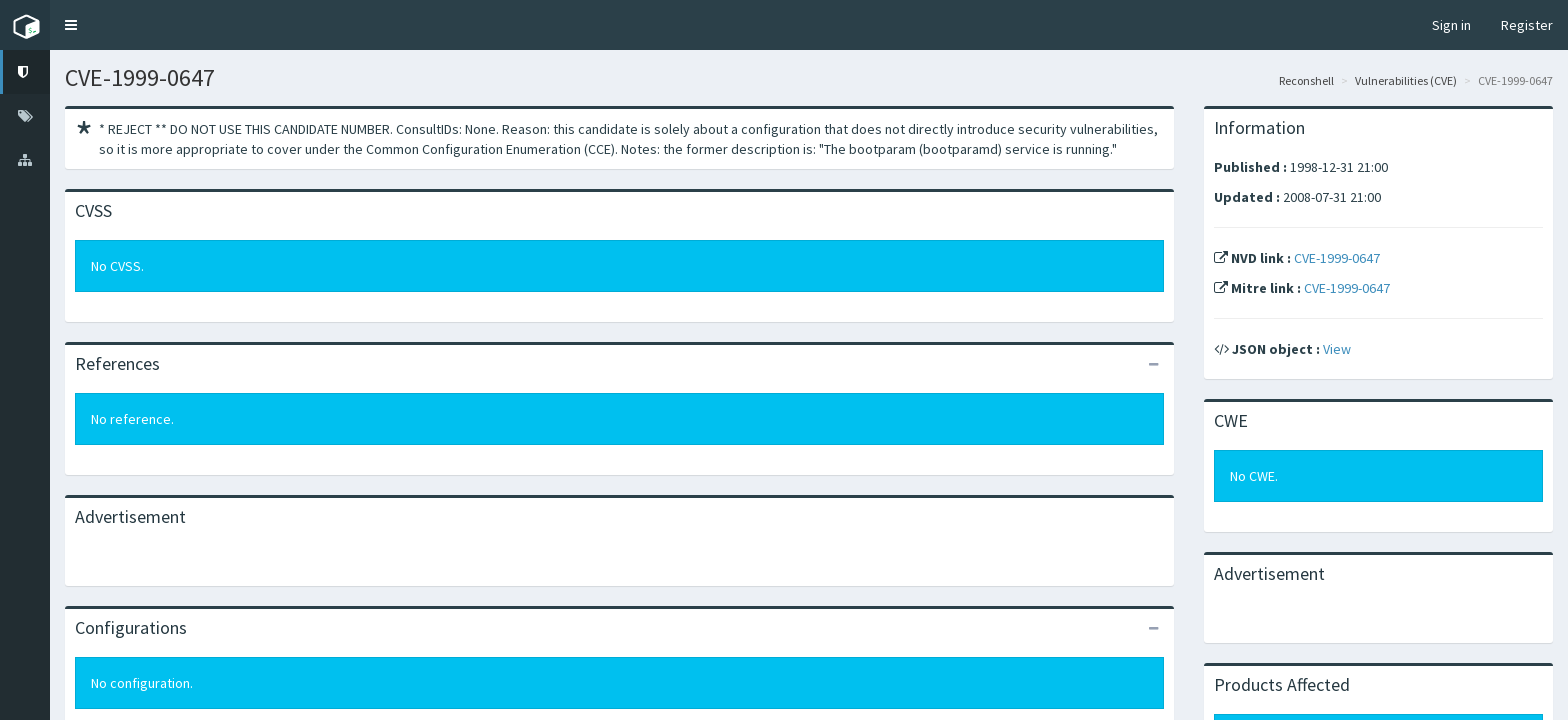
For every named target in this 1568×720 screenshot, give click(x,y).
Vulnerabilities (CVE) (1406, 80)
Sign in (1451, 25)
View (1337, 349)
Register (1527, 25)
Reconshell (1306, 80)
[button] (71, 25)
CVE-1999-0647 (1337, 258)
